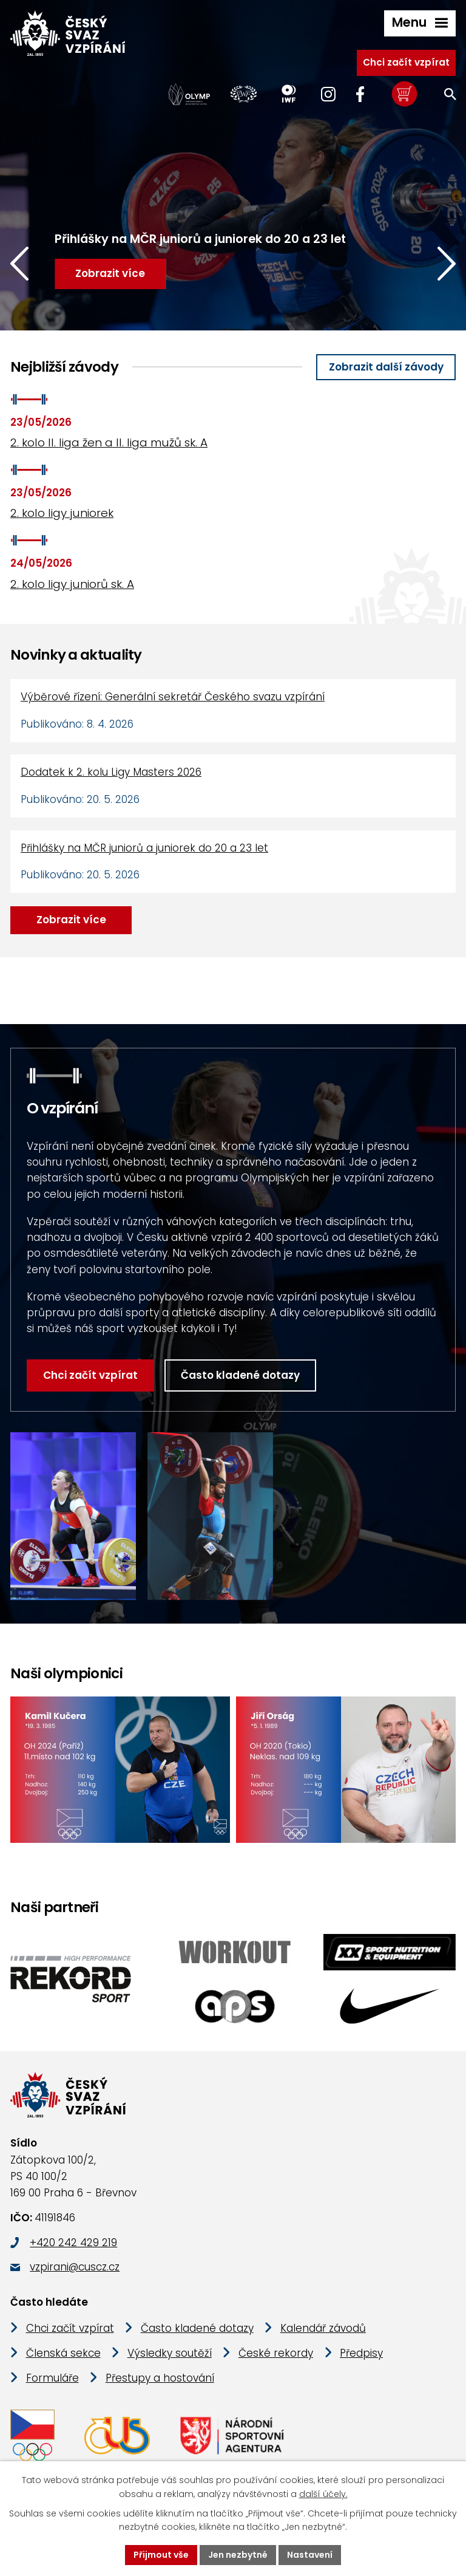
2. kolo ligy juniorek (61, 513)
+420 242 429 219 (73, 2242)
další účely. (323, 2494)
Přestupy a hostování (160, 2378)
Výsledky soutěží (169, 2353)
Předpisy (361, 2353)
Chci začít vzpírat (406, 62)
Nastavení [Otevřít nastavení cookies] (310, 2555)
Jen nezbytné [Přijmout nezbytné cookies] (238, 2555)
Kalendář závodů (323, 2328)
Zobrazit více (71, 919)
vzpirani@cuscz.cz (75, 2267)
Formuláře (52, 2378)
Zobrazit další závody (386, 367)
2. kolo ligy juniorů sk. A (72, 584)
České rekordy (275, 2353)
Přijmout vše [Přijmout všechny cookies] (161, 2555)
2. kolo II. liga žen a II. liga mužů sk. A (109, 442)
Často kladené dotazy (240, 1375)
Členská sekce (63, 2353)
